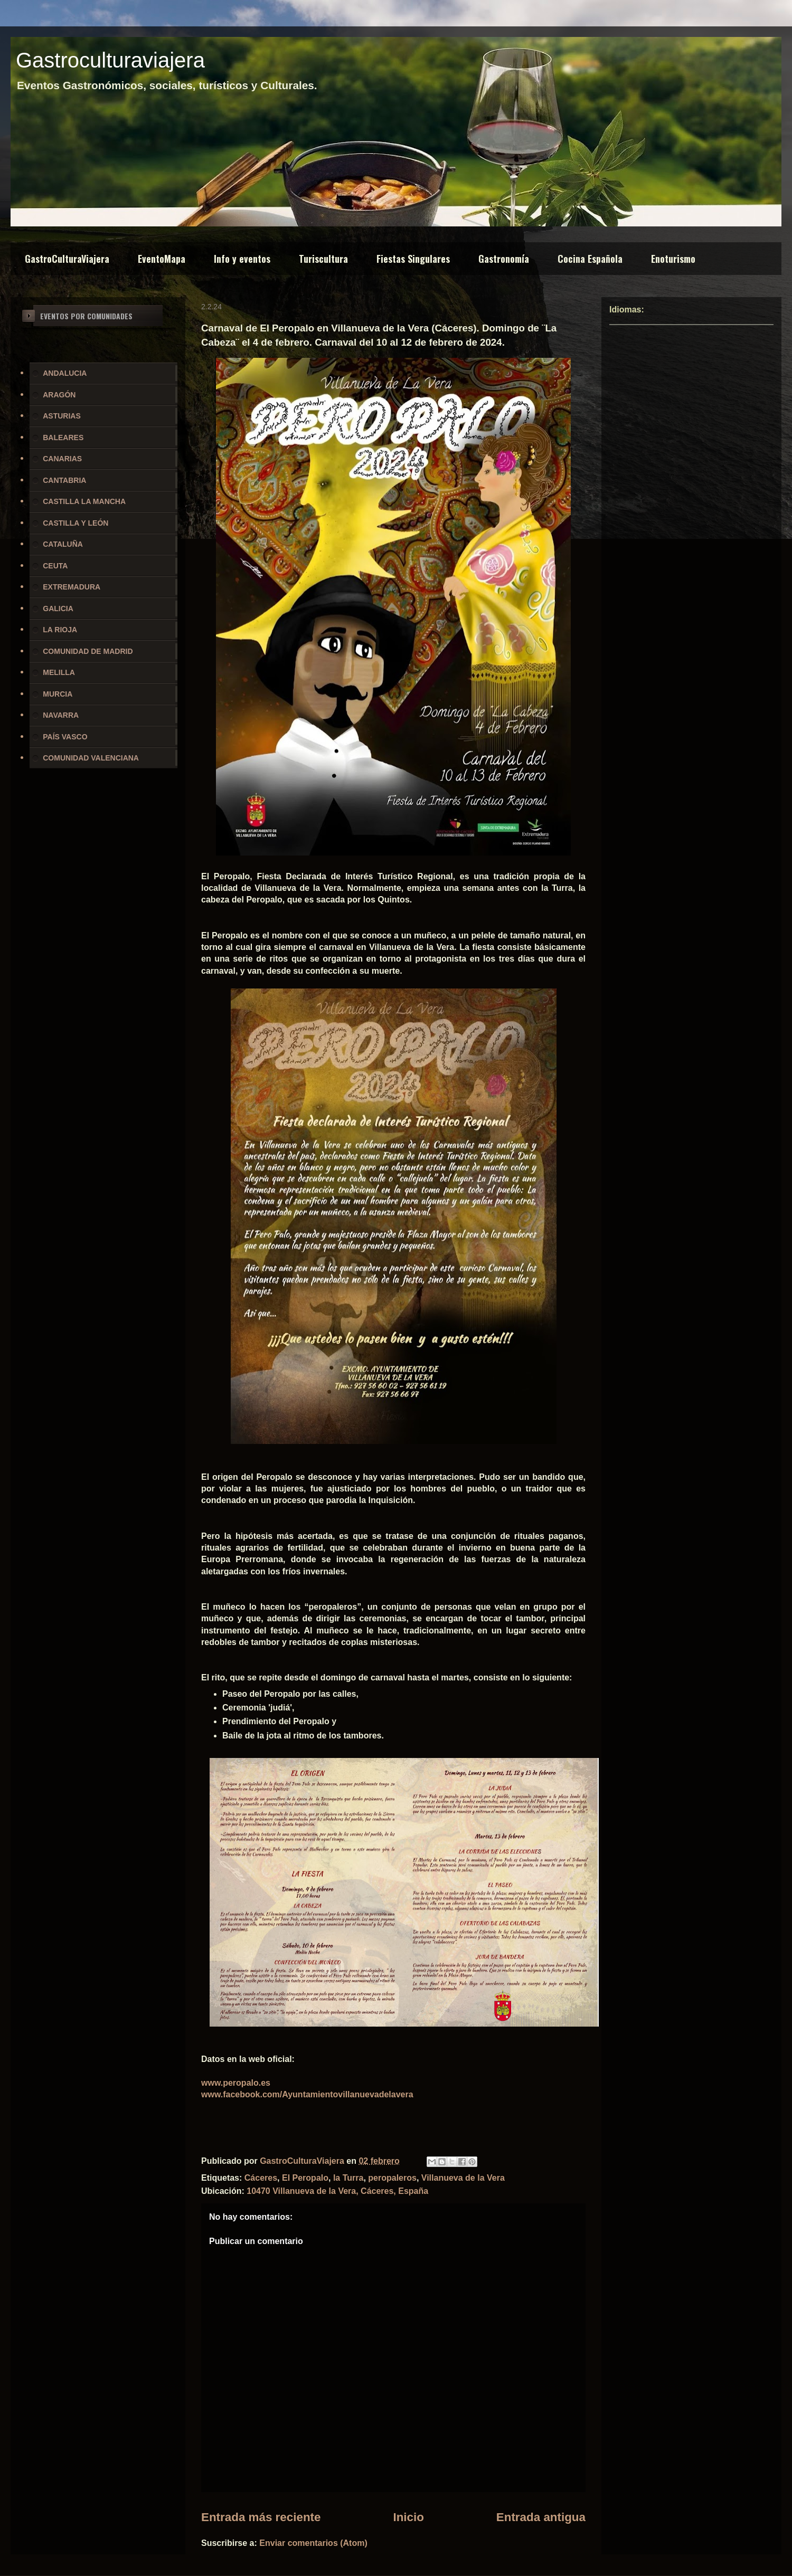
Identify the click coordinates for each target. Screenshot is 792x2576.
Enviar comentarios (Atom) (313, 2543)
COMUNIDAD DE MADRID (88, 651)
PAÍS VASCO (65, 737)
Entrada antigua (541, 2517)
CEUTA (55, 566)
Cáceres (260, 2177)
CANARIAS (62, 458)
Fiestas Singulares (413, 258)
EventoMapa (161, 258)
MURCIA (57, 694)
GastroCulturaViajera (67, 258)
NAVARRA (61, 715)
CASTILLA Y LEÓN (75, 523)
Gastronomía (503, 258)
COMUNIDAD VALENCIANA (91, 758)
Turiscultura (323, 258)
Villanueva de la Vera (463, 2177)
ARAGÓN (59, 395)
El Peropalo (305, 2177)
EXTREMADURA (71, 587)
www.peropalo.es (235, 2082)
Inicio (408, 2517)
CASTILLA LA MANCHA (84, 501)
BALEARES (63, 437)
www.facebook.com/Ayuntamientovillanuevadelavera (307, 2094)
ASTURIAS (62, 416)
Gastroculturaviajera (110, 60)
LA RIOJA (60, 629)
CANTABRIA (64, 480)
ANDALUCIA (65, 373)
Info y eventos (242, 258)
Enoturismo (673, 258)
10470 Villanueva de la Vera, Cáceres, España (337, 2191)
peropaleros (392, 2177)
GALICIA (58, 608)
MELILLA (59, 672)
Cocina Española (590, 258)
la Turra (348, 2177)
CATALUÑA (63, 544)
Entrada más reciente (261, 2517)
